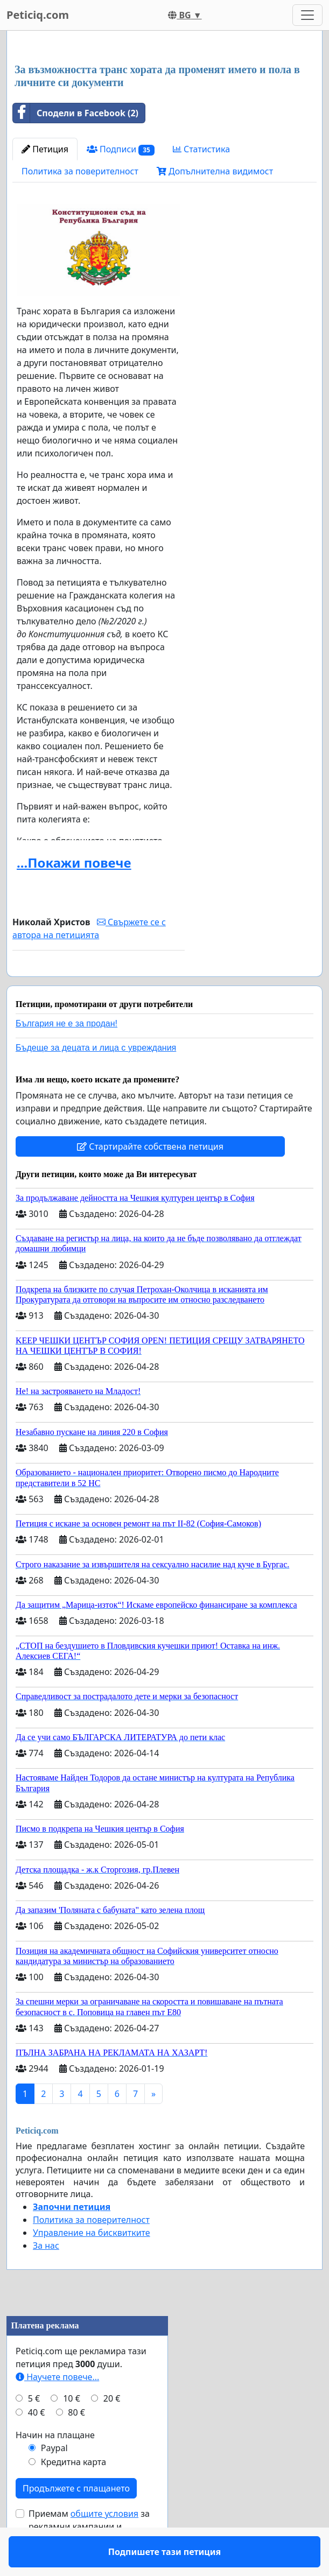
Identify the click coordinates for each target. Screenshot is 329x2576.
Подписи (121, 149)
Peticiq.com (37, 15)
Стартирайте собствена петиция (150, 1178)
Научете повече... (57, 2408)
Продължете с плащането (76, 2519)
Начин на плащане (55, 2466)
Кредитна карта (73, 2493)
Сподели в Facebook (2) (75, 113)
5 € (34, 2430)
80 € (76, 2444)
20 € (112, 2430)
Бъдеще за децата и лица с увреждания (96, 1078)
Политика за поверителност (80, 171)
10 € (71, 2430)
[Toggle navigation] (307, 15)
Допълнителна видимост (215, 171)
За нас (46, 2277)
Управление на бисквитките (91, 2264)
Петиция (45, 149)
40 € (36, 2444)
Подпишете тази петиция (98, 983)
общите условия (104, 2545)
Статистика (201, 149)
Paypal (54, 2479)
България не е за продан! (66, 1054)
